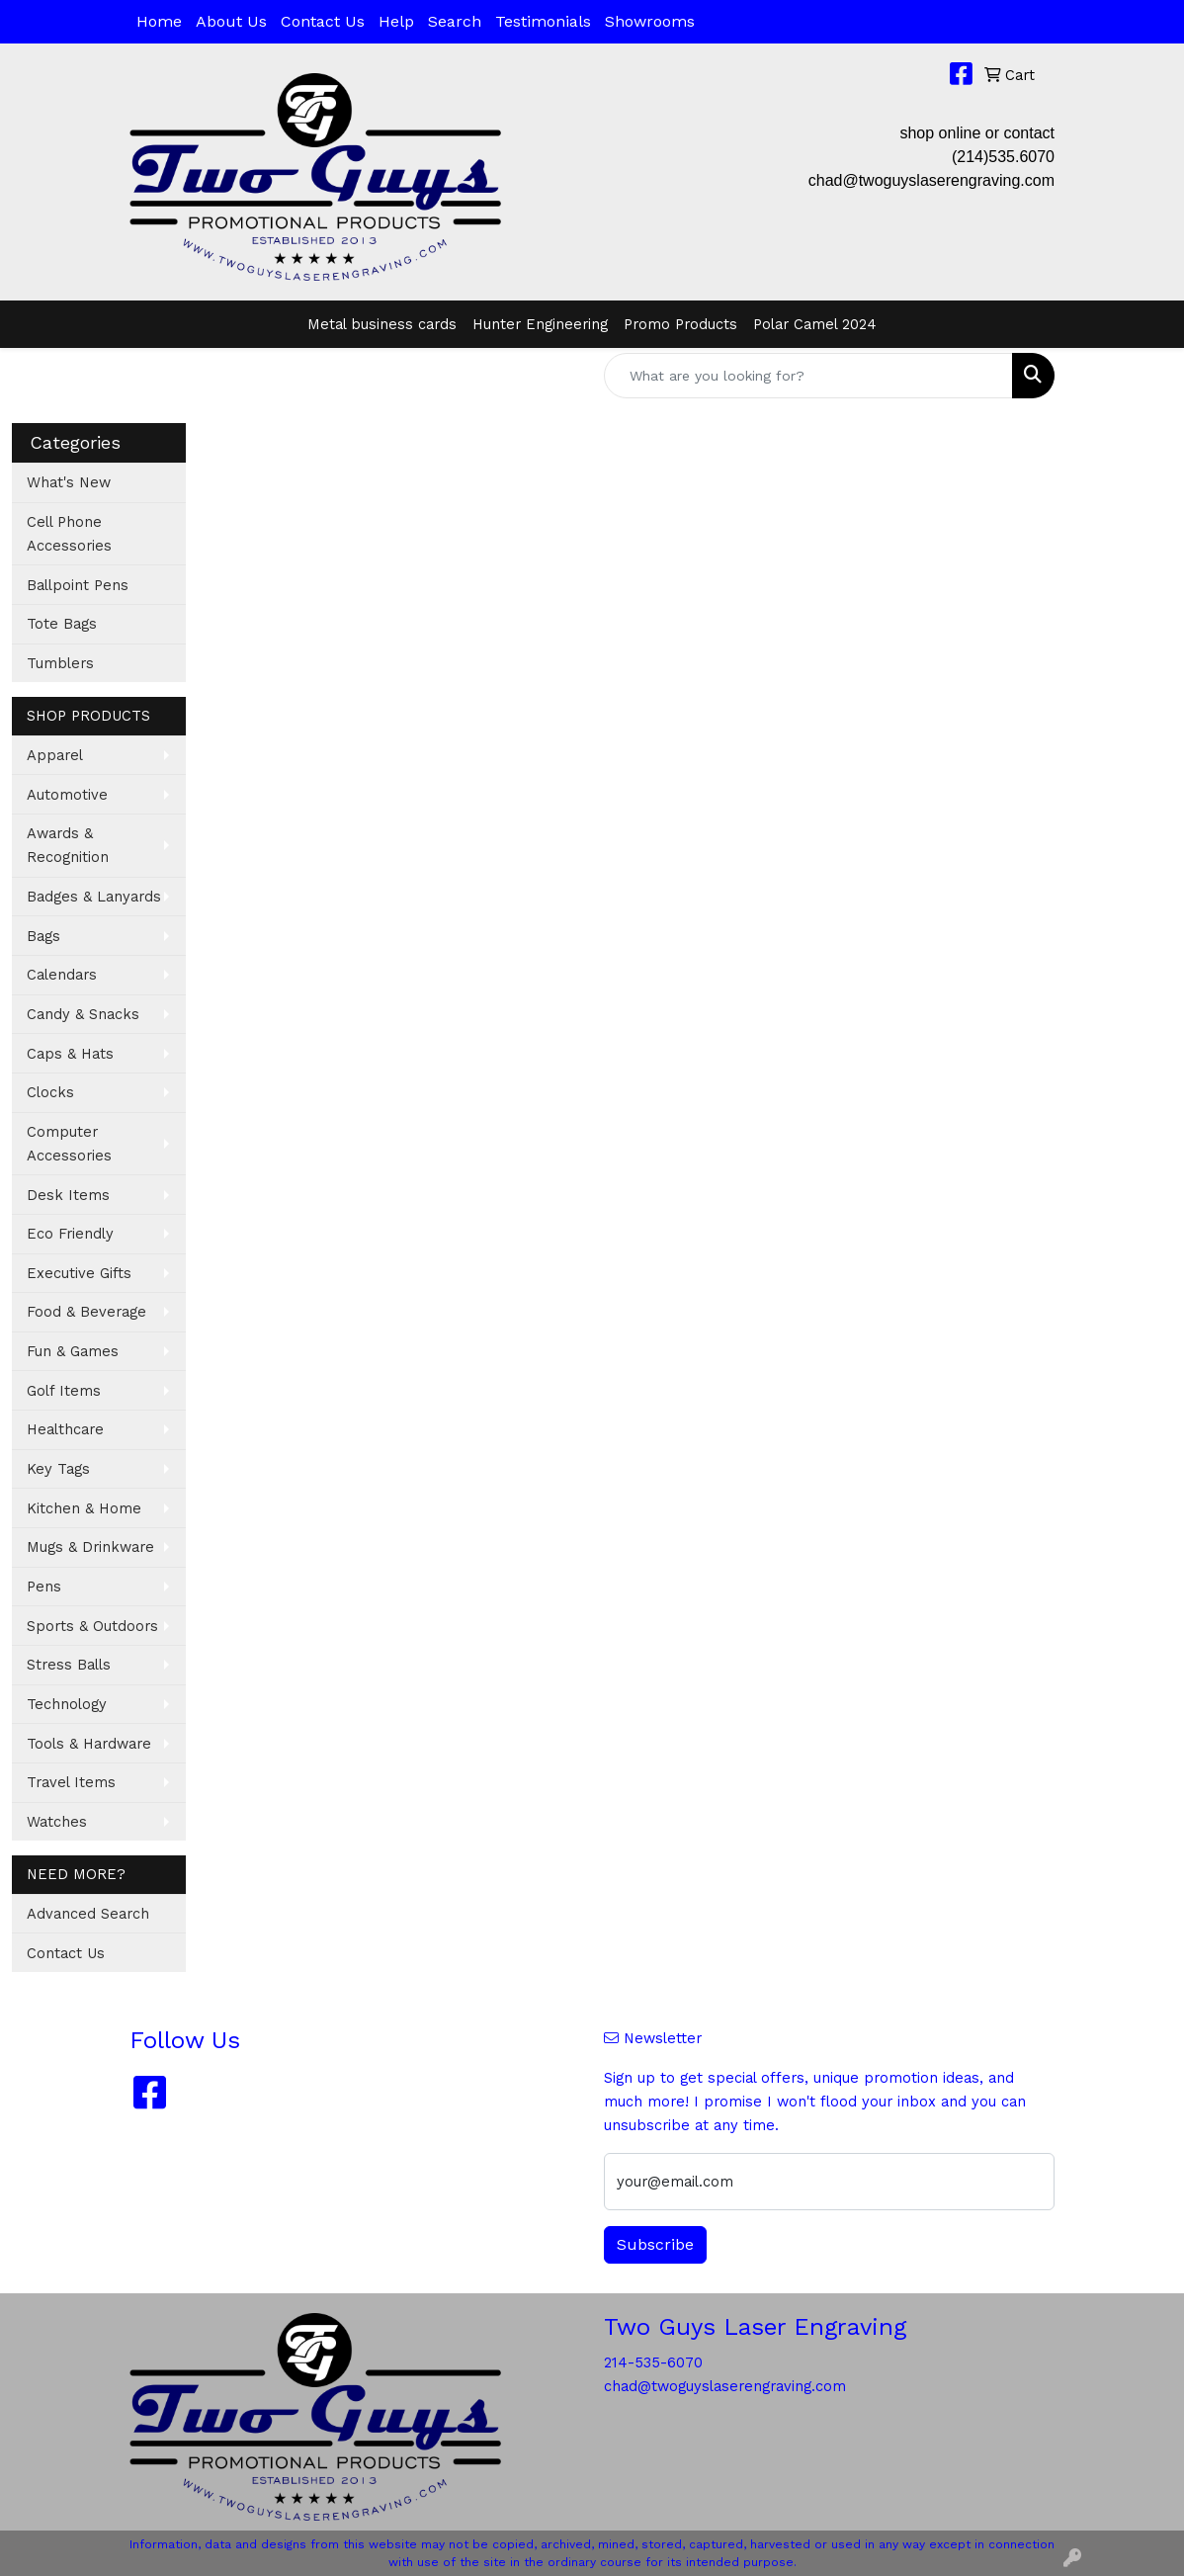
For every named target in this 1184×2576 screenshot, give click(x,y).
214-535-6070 (653, 2362)
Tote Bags (62, 624)
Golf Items (64, 1391)
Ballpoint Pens (77, 585)
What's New (69, 482)
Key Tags (58, 1469)
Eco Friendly (70, 1234)
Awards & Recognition (68, 845)
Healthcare (65, 1429)
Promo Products (680, 324)
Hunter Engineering (540, 324)
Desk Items (68, 1195)
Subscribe (655, 2244)
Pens (44, 1586)
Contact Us (323, 21)
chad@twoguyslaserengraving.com (931, 180)
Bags (43, 936)
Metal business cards (382, 324)
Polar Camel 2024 (815, 324)
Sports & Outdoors (92, 1626)
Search (454, 21)
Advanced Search (88, 1914)
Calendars (62, 975)
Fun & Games (73, 1351)
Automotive (67, 795)
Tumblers (60, 663)
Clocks (50, 1092)
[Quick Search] (808, 375)
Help (396, 21)
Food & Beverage (86, 1312)
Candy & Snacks (83, 1014)
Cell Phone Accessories (69, 534)
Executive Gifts (79, 1273)
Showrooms (650, 21)
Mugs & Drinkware (90, 1547)
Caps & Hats (70, 1054)
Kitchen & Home (84, 1508)
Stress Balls (69, 1665)
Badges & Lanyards (94, 896)
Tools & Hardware (89, 1744)
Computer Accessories (69, 1143)
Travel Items (71, 1782)
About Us (231, 21)
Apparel (55, 755)
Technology (67, 1704)
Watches (57, 1822)
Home (159, 21)
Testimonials (543, 21)
